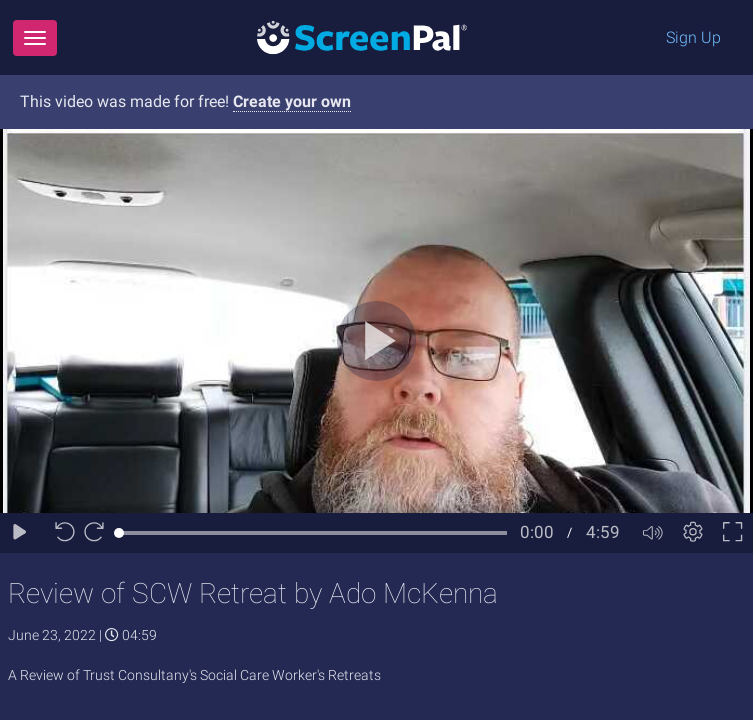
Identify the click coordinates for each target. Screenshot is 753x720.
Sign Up (693, 37)
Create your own (292, 101)
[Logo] (362, 36)
